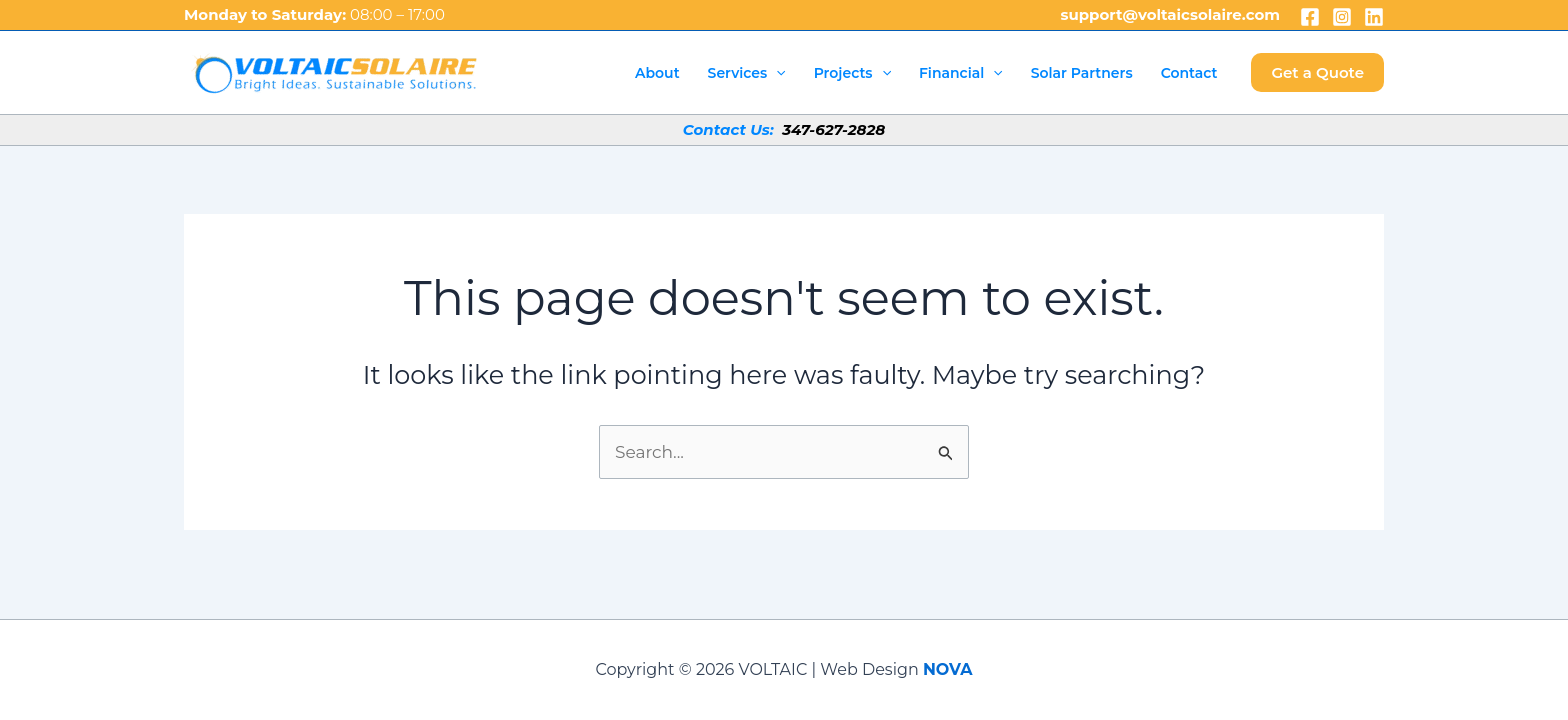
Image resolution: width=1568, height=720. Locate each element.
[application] (776, 73)
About (657, 73)
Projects (852, 73)
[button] (1317, 72)
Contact (1189, 73)
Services (747, 73)
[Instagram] (1342, 17)
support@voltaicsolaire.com (1170, 14)
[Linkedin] (1374, 17)
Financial (961, 73)
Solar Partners (1082, 73)
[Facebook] (1310, 17)
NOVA (948, 669)
